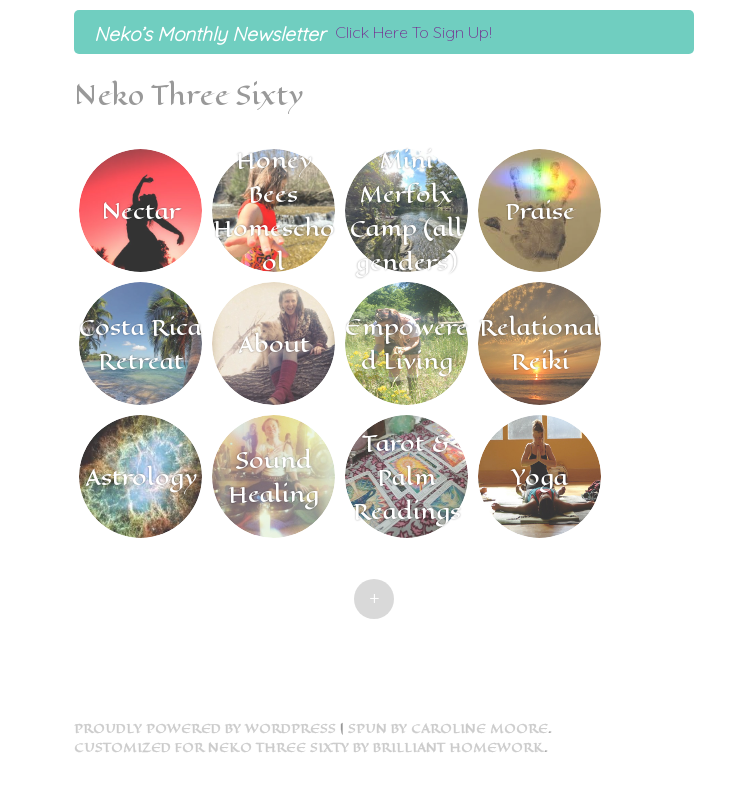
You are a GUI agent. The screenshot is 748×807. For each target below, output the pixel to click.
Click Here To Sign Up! (413, 32)
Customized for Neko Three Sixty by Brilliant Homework (309, 747)
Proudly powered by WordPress (205, 728)
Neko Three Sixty (188, 95)
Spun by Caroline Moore (448, 728)
